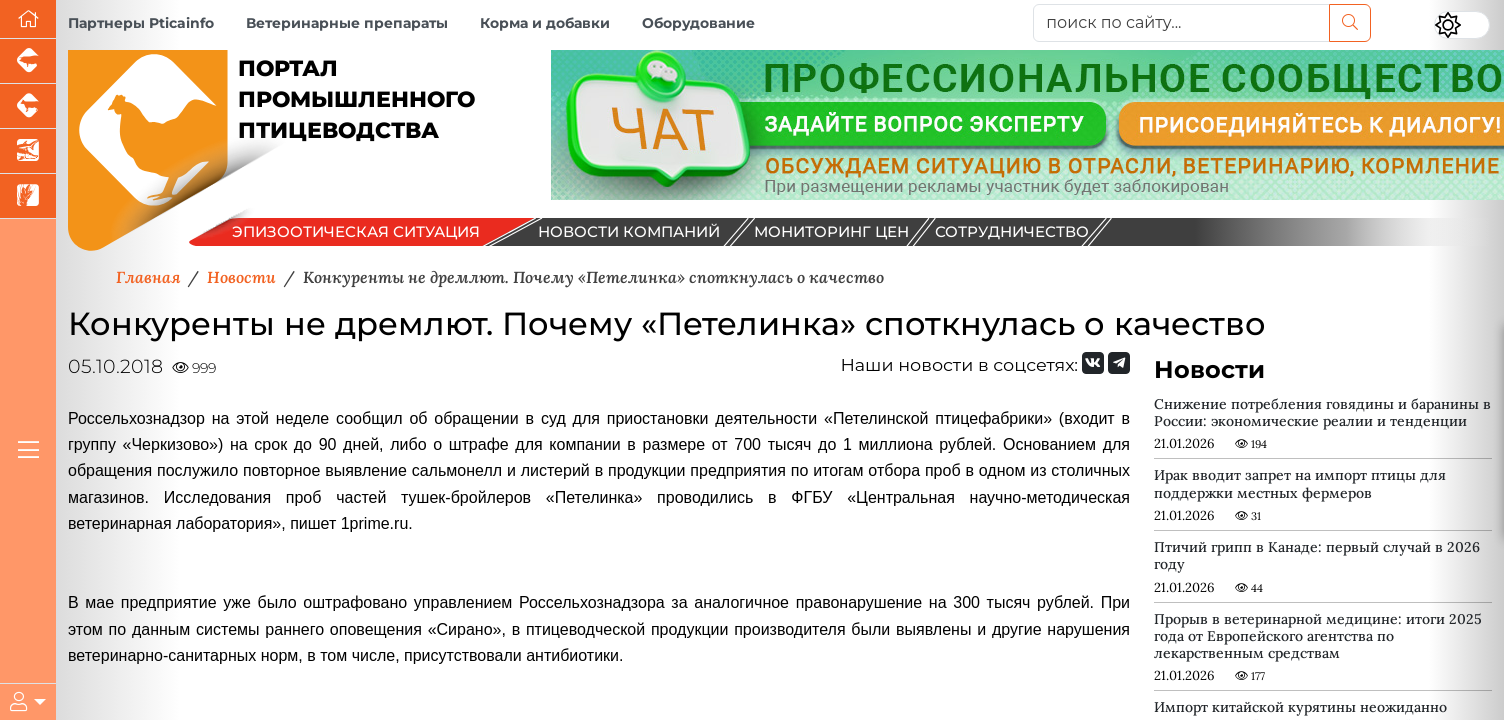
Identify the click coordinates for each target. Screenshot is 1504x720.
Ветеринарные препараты (347, 23)
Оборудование (698, 23)
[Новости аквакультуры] (28, 151)
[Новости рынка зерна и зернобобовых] (28, 196)
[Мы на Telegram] (1119, 363)
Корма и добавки (545, 23)
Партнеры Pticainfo (141, 23)
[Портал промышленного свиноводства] (28, 61)
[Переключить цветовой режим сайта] (1462, 25)
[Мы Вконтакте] (1093, 363)
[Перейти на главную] (28, 19)
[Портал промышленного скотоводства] (28, 106)
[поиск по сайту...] (1181, 23)
